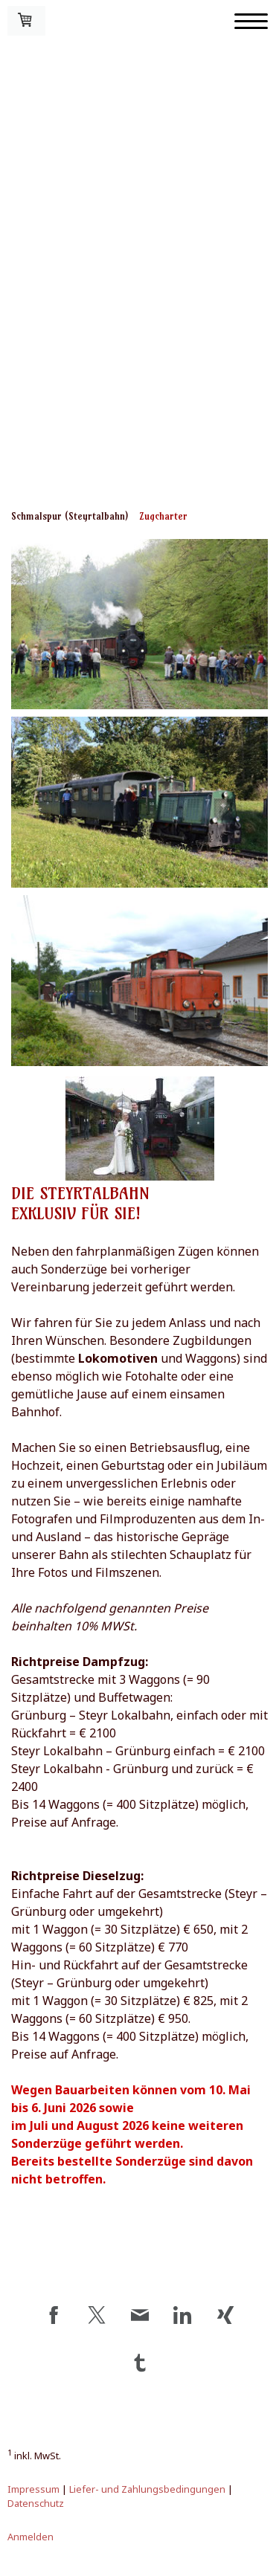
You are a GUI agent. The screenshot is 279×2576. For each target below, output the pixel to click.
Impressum (33, 2489)
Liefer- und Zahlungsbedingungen (147, 2489)
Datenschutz (35, 2503)
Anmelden (30, 2536)
